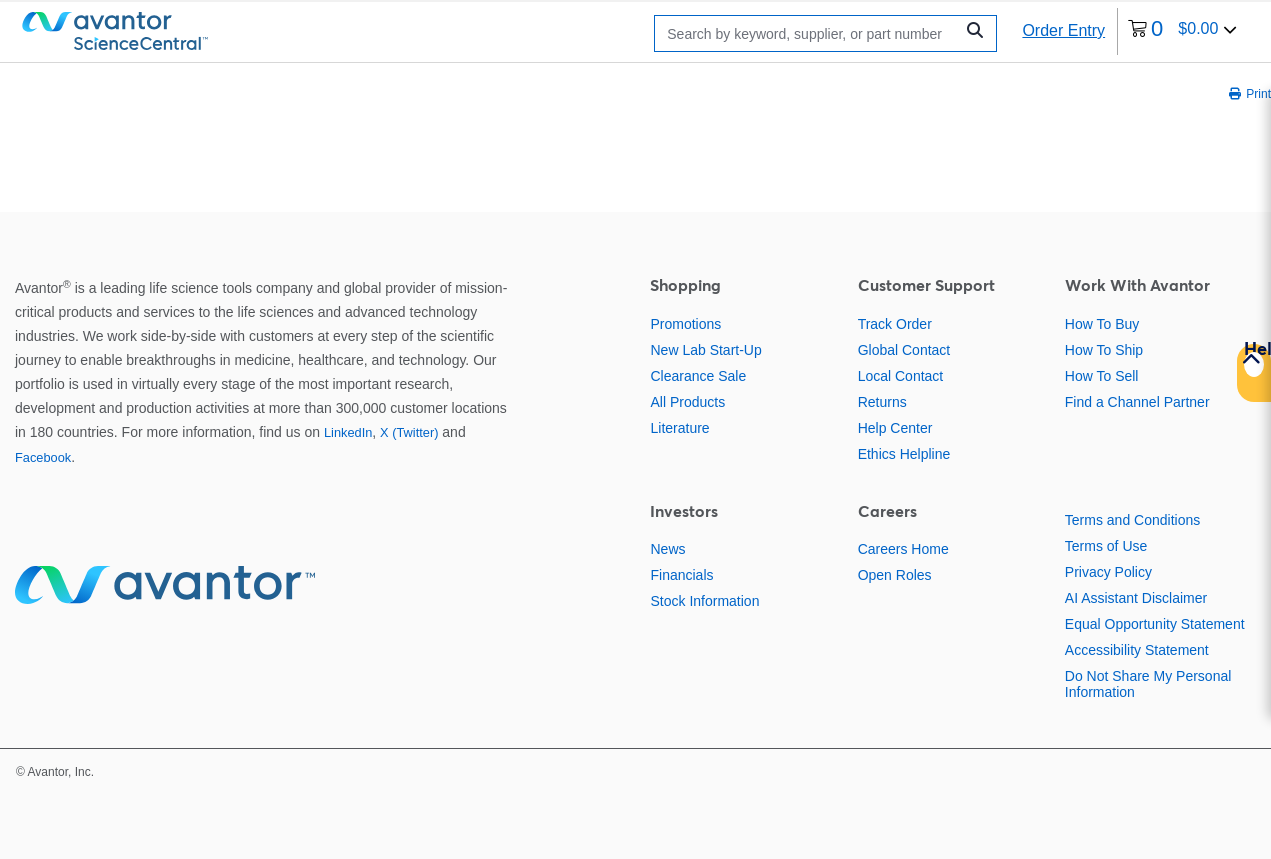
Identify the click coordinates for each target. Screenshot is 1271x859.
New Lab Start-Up (705, 350)
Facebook (43, 457)
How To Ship (1104, 350)
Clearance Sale (698, 376)
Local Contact (901, 376)
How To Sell (1102, 376)
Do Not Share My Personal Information (1148, 684)
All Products (687, 402)
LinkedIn (348, 432)
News (667, 549)
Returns (882, 402)
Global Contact (904, 350)
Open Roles (895, 575)
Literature (679, 428)
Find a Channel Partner (1137, 402)
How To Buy (1102, 324)
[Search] (809, 33)
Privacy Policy (1108, 572)
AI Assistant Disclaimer (1136, 598)
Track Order (895, 324)
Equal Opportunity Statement (1155, 624)
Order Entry (1063, 30)
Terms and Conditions (1132, 520)
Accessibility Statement (1137, 650)
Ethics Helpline (904, 454)
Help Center (895, 428)
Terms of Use (1106, 546)
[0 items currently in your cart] (1182, 31)
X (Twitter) (409, 432)
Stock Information (704, 601)
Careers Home (903, 549)
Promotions (685, 324)
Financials (681, 575)
